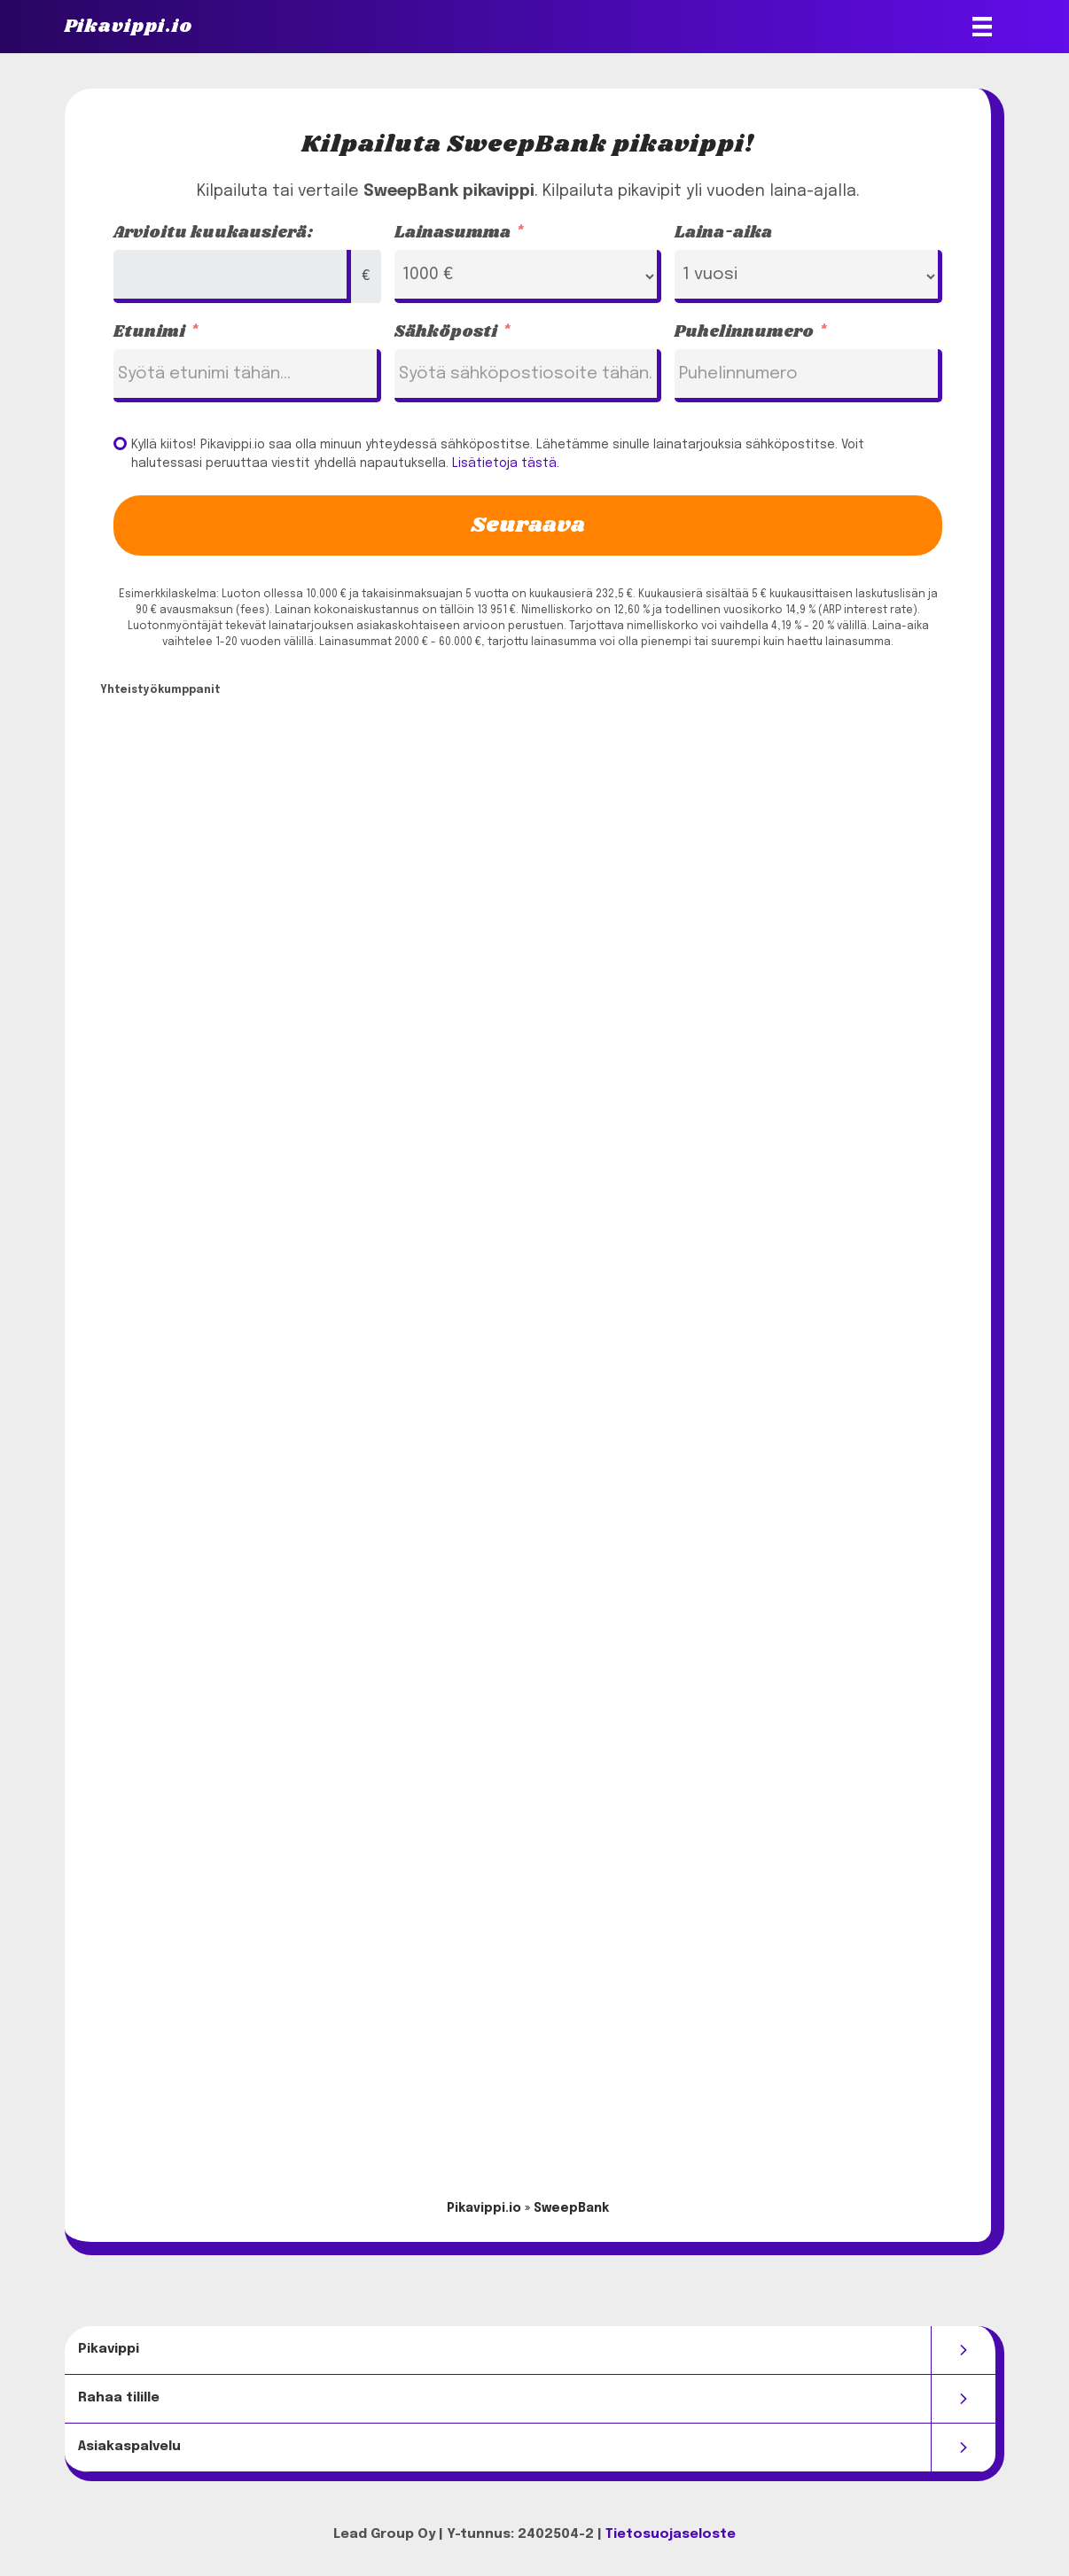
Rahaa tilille (119, 2398)
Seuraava (528, 525)
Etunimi (149, 332)
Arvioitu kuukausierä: (213, 233)
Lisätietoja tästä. (505, 463)
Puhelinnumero (744, 332)
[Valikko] (982, 26)
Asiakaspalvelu (129, 2447)
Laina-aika (723, 233)
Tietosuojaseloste (670, 2534)
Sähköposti (445, 332)
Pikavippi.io (484, 2208)
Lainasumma (452, 233)
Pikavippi (108, 2349)
